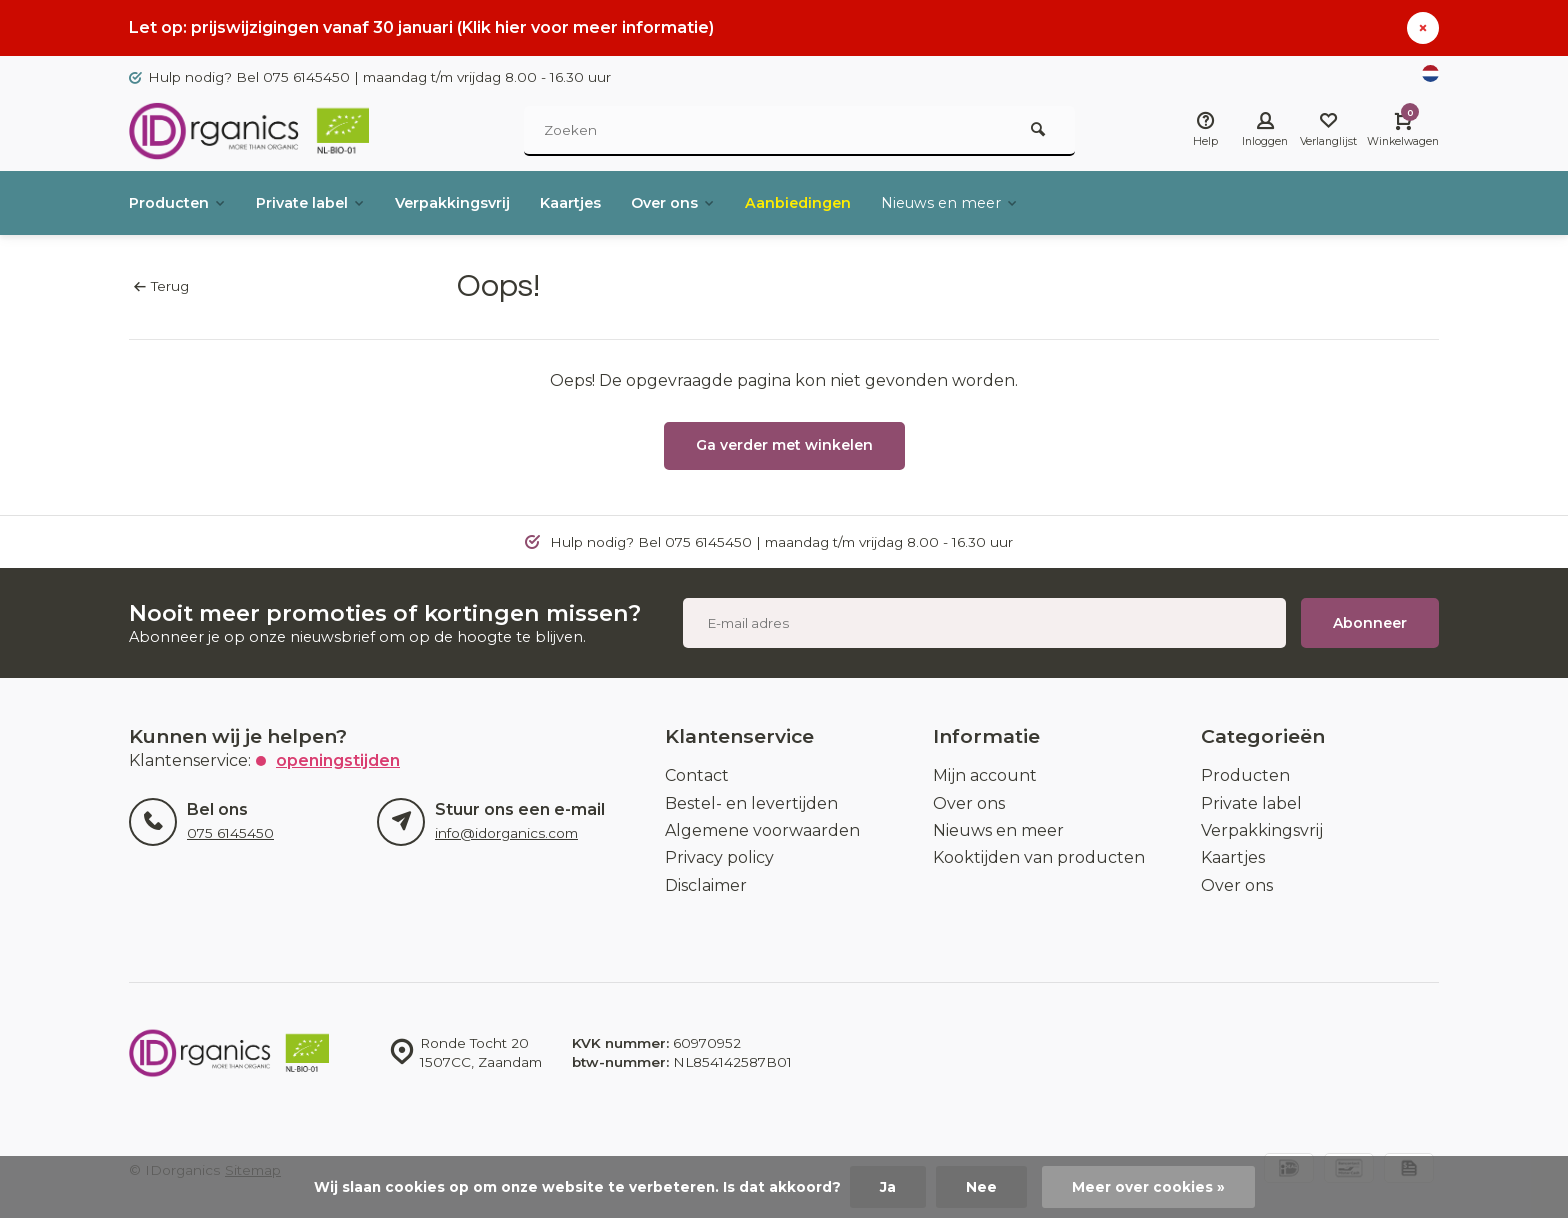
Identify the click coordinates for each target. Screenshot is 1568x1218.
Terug (161, 286)
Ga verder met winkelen (784, 445)
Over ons (722, 202)
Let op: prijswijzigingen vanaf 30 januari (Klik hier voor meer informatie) (421, 27)
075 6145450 (230, 833)
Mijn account (985, 775)
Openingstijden (338, 760)
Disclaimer (706, 885)
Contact (697, 775)
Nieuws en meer (1019, 202)
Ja (888, 1187)
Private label (327, 202)
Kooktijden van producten (1039, 857)
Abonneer (1370, 623)
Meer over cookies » (1148, 1187)
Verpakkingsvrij (482, 202)
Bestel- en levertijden (751, 803)
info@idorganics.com (506, 833)
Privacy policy (719, 857)
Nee (981, 1187)
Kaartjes (610, 202)
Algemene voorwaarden (762, 830)
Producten (182, 202)
